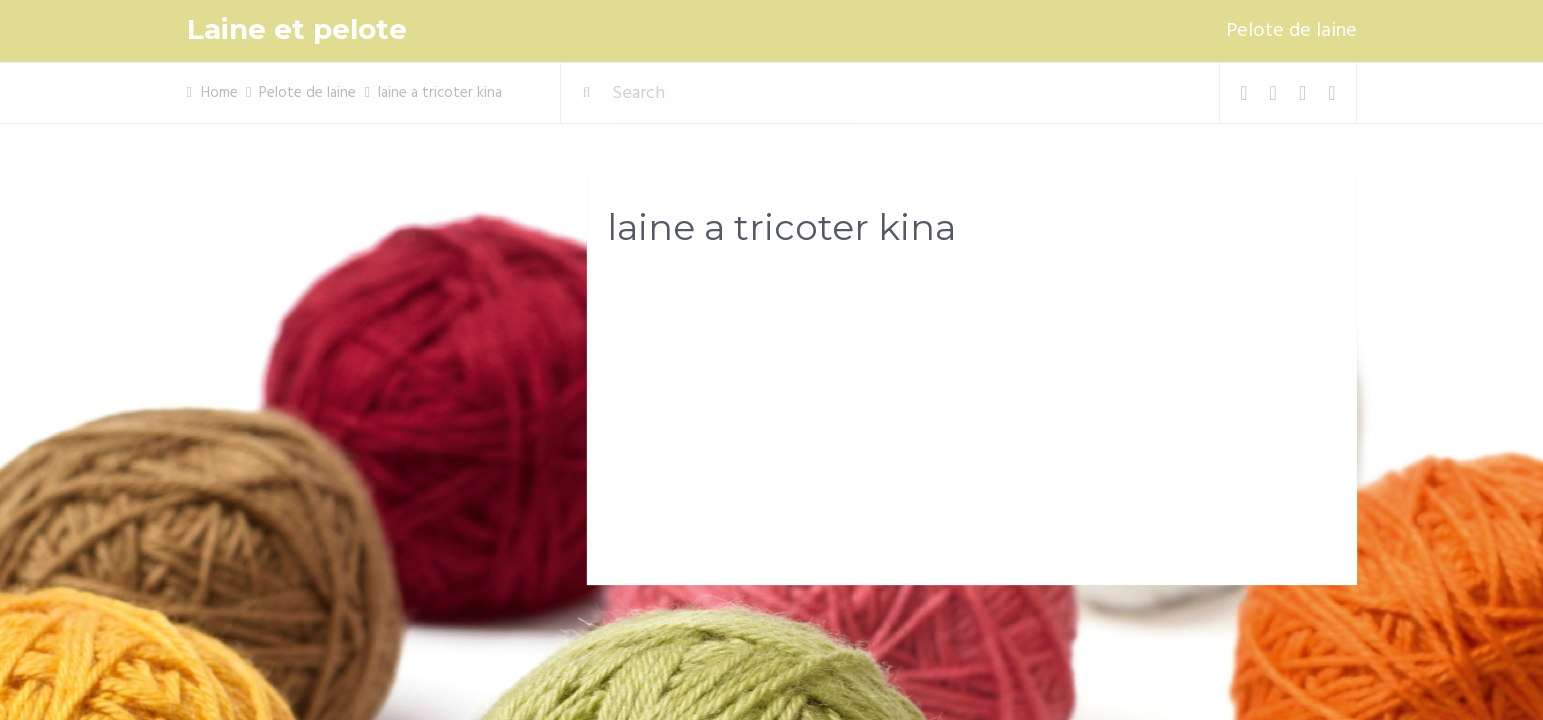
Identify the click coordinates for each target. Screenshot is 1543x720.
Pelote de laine (1291, 31)
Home (219, 93)
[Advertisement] (972, 421)
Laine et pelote (297, 29)
